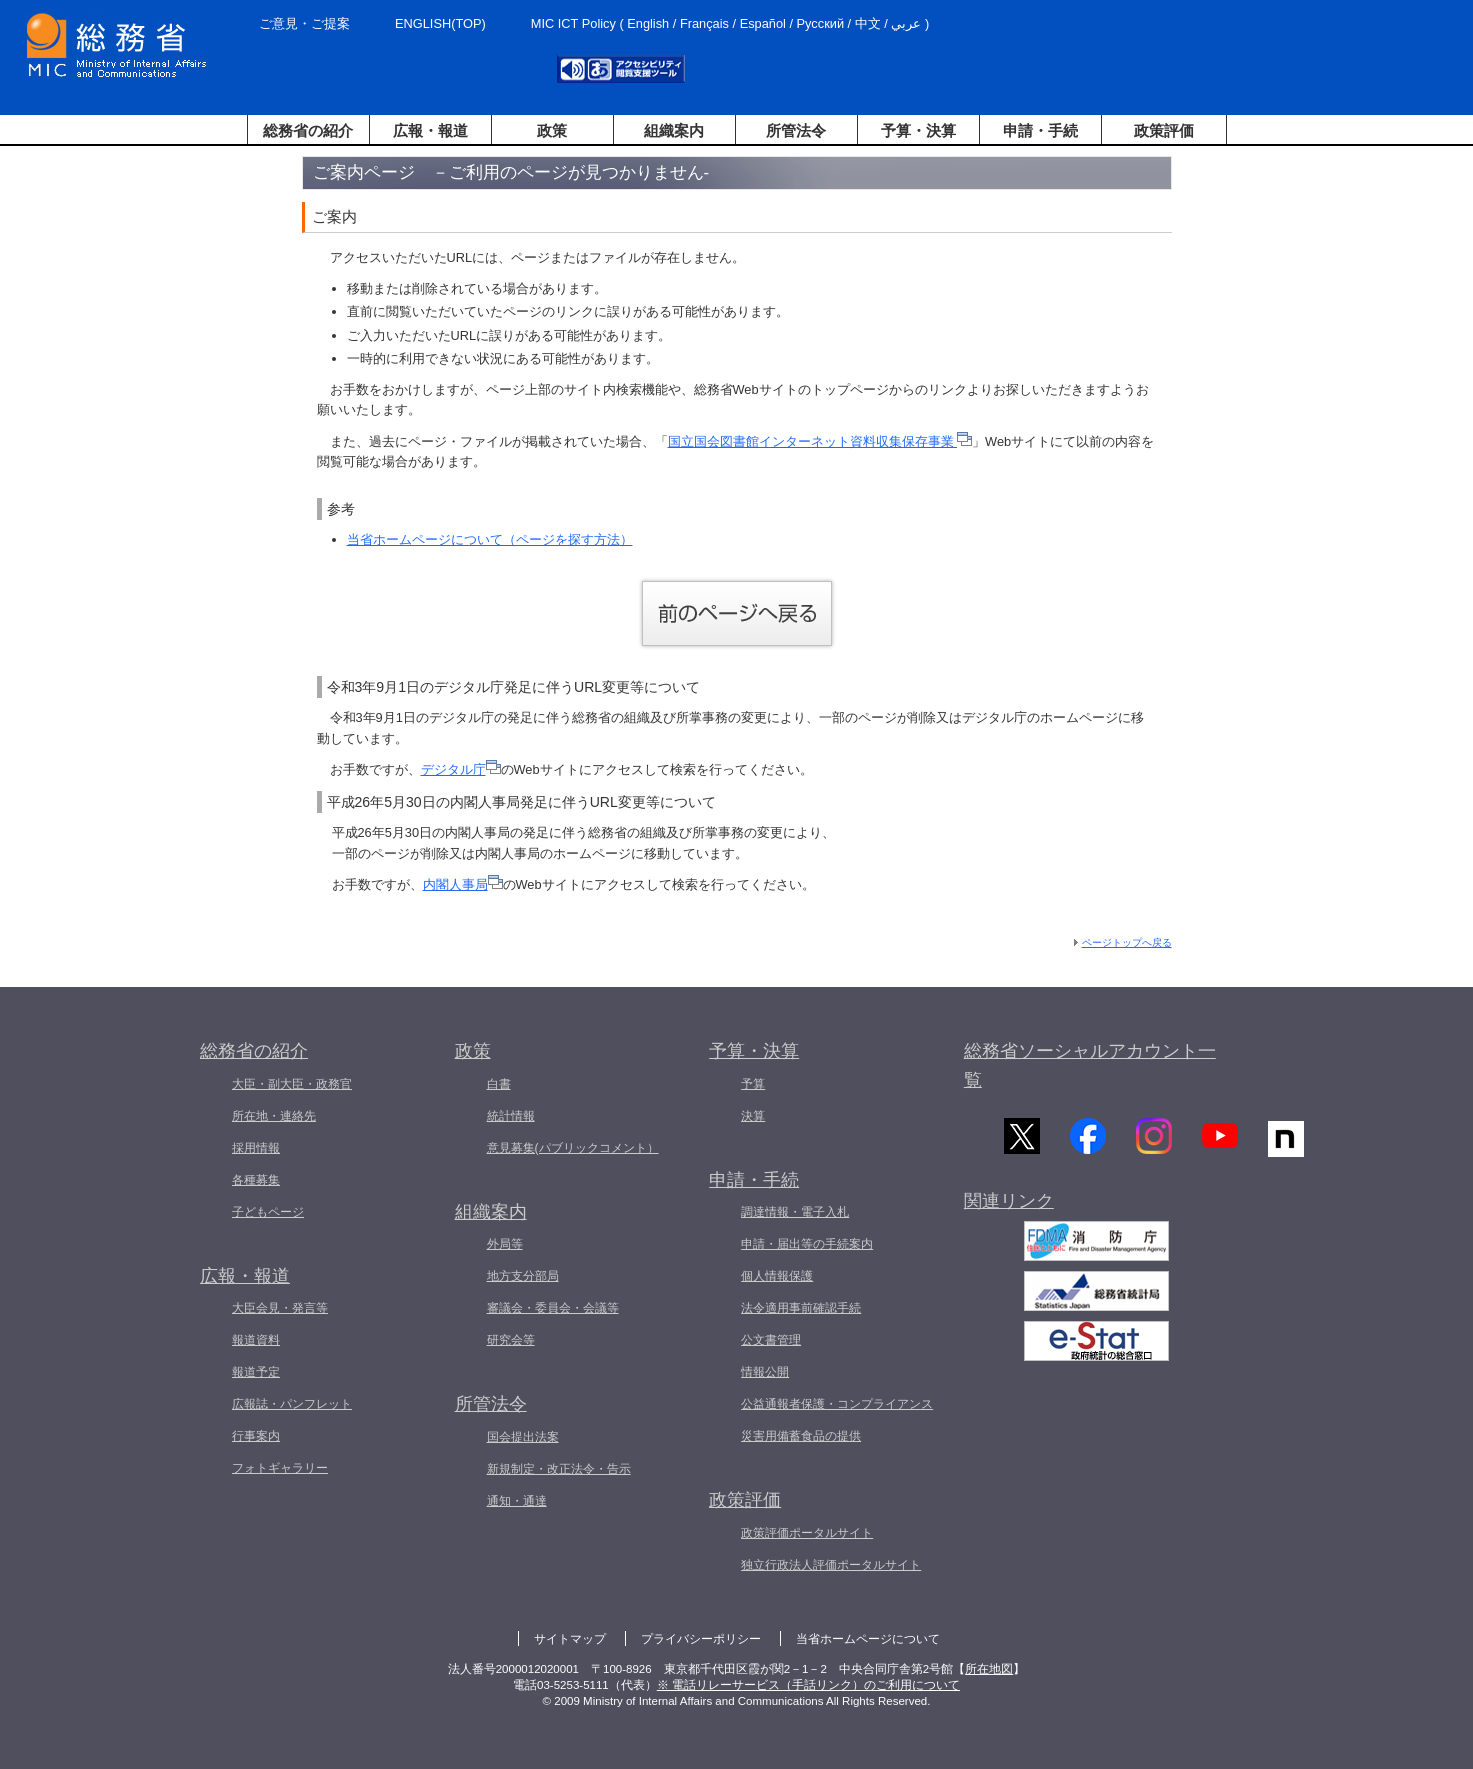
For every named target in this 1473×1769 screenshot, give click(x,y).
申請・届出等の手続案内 (807, 1244)
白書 (499, 1084)
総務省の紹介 (308, 130)
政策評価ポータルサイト (807, 1533)
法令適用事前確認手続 (801, 1308)
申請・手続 (1040, 130)
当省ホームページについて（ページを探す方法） (490, 539)
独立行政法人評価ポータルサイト (831, 1565)
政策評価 (1164, 130)
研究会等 (511, 1340)
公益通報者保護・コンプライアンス (837, 1404)
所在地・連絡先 (274, 1116)
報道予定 (256, 1372)
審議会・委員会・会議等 (553, 1308)
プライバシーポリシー (701, 1639)
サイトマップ (570, 1639)
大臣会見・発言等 (280, 1308)
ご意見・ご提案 (304, 23)
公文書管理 (771, 1340)
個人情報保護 (777, 1276)
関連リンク (1009, 1206)
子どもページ (268, 1212)
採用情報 (256, 1148)
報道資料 (256, 1340)
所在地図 (989, 1669)
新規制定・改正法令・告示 (559, 1469)
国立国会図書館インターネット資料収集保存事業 (820, 441)
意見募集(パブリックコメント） (573, 1148)
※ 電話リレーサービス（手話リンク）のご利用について (808, 1685)
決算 (753, 1116)
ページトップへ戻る (1127, 942)
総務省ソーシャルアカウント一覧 (1090, 1065)
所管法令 (796, 130)
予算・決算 (918, 130)
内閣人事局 (463, 884)
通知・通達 (517, 1501)
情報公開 (765, 1372)
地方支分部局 (523, 1276)
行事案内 (256, 1436)
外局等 (505, 1244)
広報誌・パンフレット (292, 1404)
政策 (552, 130)
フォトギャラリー (280, 1468)
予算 (753, 1084)
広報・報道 (430, 130)
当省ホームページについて (868, 1639)
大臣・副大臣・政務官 (292, 1084)
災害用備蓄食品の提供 (801, 1436)
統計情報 (511, 1116)
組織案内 (674, 130)
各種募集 (256, 1180)
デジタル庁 (461, 769)
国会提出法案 (523, 1437)
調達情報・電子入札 (795, 1212)
